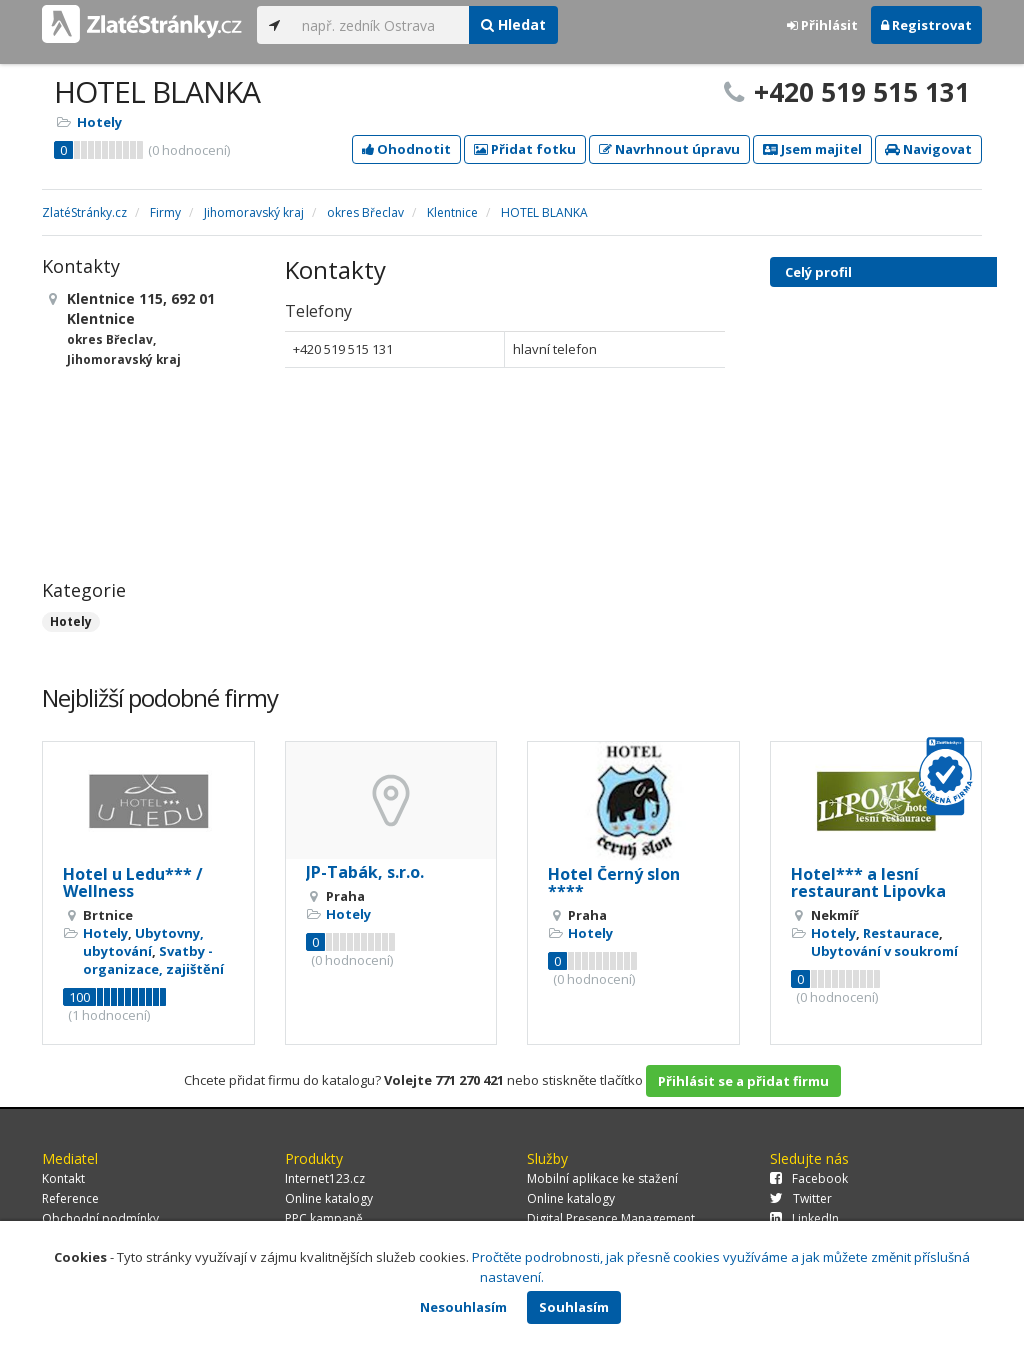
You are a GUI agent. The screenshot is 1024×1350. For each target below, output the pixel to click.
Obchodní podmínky (100, 1218)
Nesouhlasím (463, 1307)
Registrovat (926, 25)
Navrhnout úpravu (669, 149)
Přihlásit (822, 25)
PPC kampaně (324, 1218)
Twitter (801, 1198)
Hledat (513, 24)
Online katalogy (329, 1198)
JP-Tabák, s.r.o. (365, 872)
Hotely (99, 122)
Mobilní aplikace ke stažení (602, 1178)
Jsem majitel (812, 149)
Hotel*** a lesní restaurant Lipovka (868, 883)
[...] (380, 25)
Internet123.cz (325, 1178)
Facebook (809, 1178)
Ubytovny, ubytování (143, 942)
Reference (70, 1198)
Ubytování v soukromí (884, 951)
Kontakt (63, 1178)
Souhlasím (574, 1307)
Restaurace (901, 933)
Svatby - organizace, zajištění (153, 960)
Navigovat (928, 149)
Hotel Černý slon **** (614, 883)
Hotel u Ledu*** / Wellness (133, 883)
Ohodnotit (406, 149)
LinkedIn (804, 1218)
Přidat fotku (525, 149)
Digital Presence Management (611, 1218)
